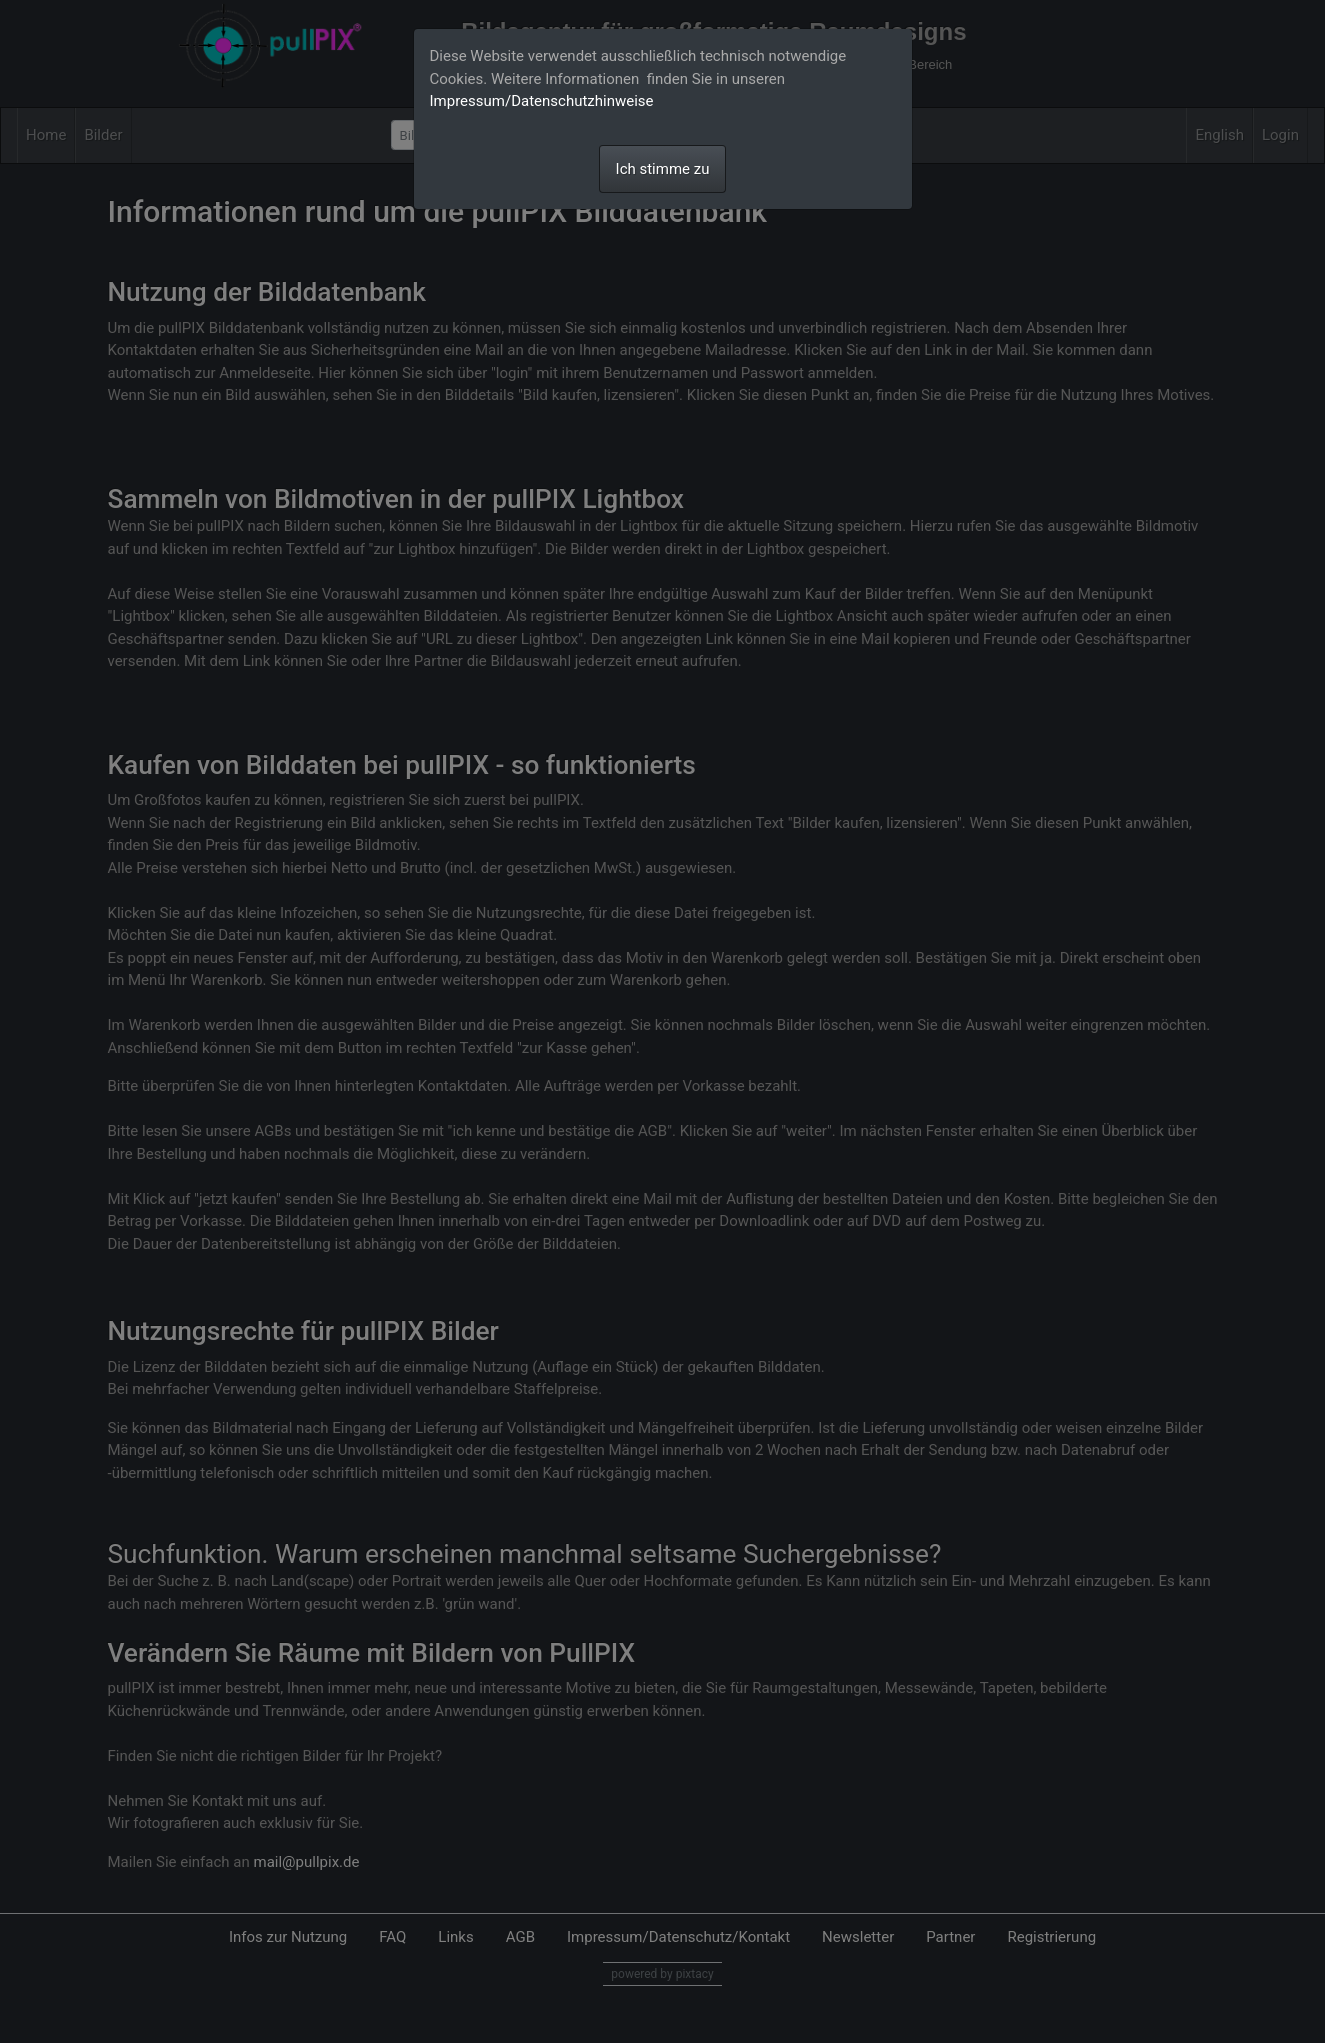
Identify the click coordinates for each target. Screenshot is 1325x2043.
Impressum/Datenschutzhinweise (542, 101)
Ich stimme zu (663, 169)
